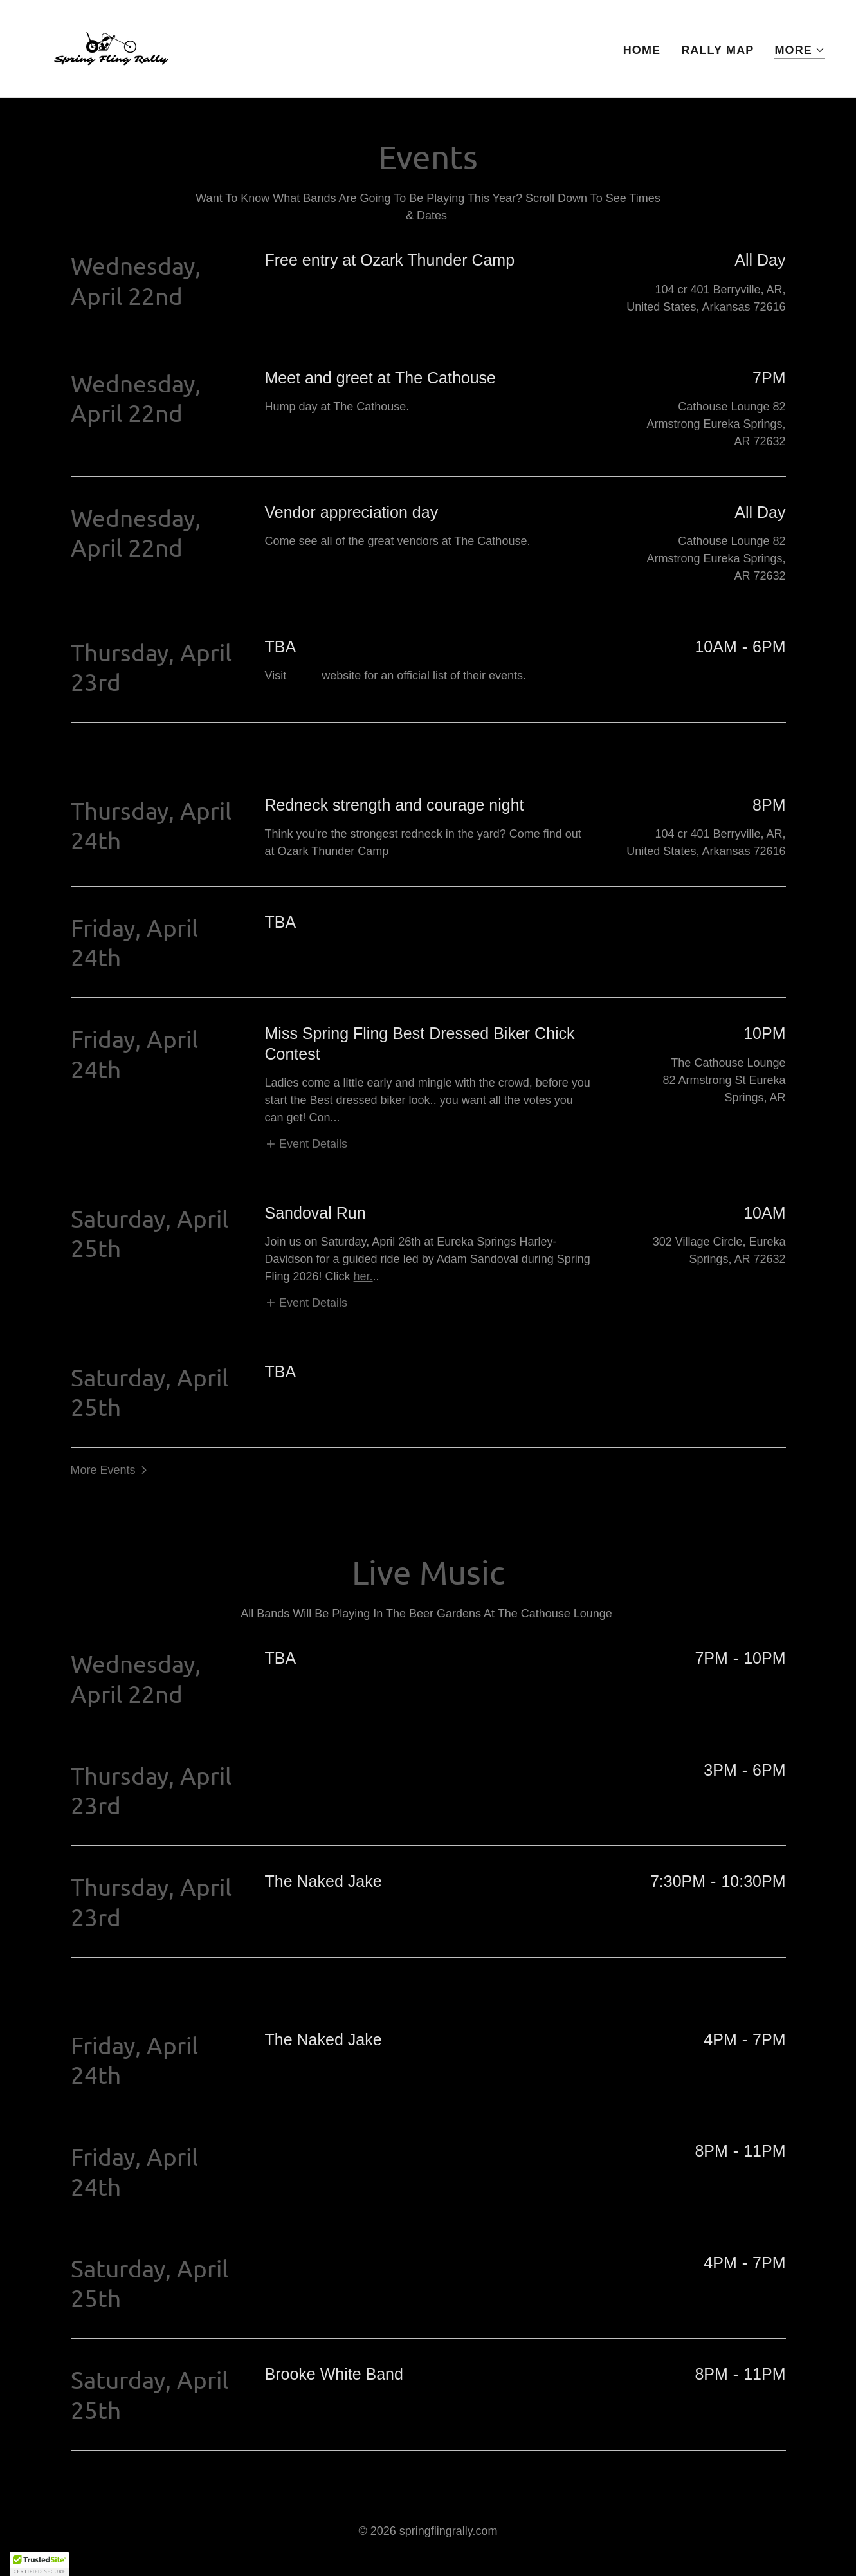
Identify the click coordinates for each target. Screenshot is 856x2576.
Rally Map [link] (717, 50)
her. (363, 1276)
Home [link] (642, 50)
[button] (799, 50)
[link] (111, 47)
